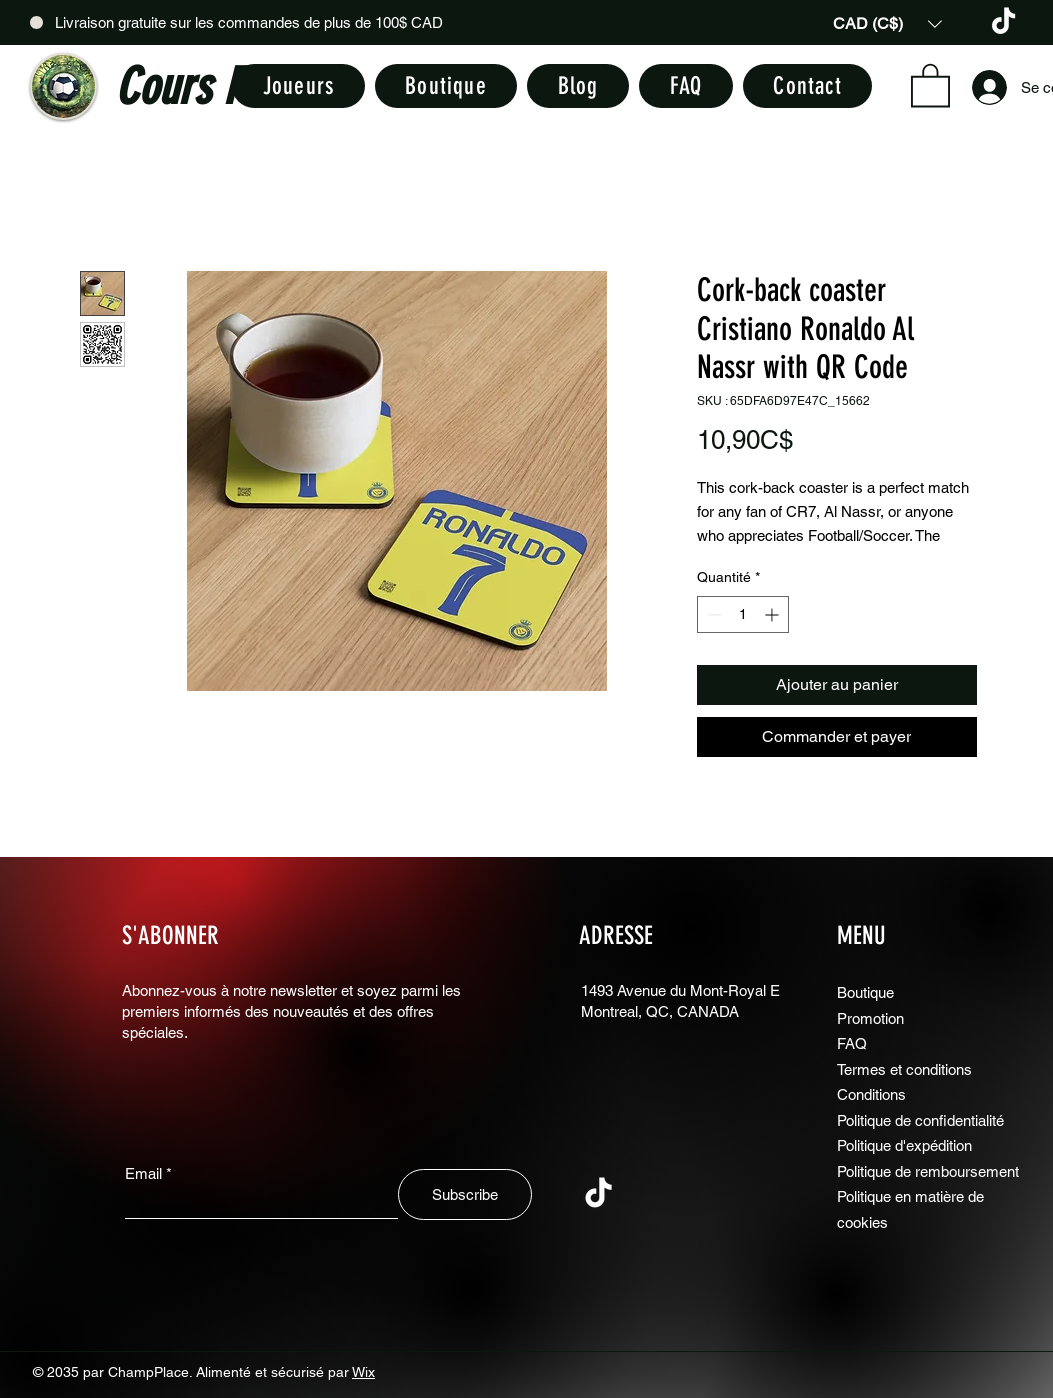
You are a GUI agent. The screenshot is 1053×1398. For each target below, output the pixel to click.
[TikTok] (1003, 22)
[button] (887, 23)
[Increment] (773, 614)
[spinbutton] (743, 614)
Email (143, 1173)
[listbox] (887, 23)
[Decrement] (712, 614)
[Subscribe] (465, 1194)
